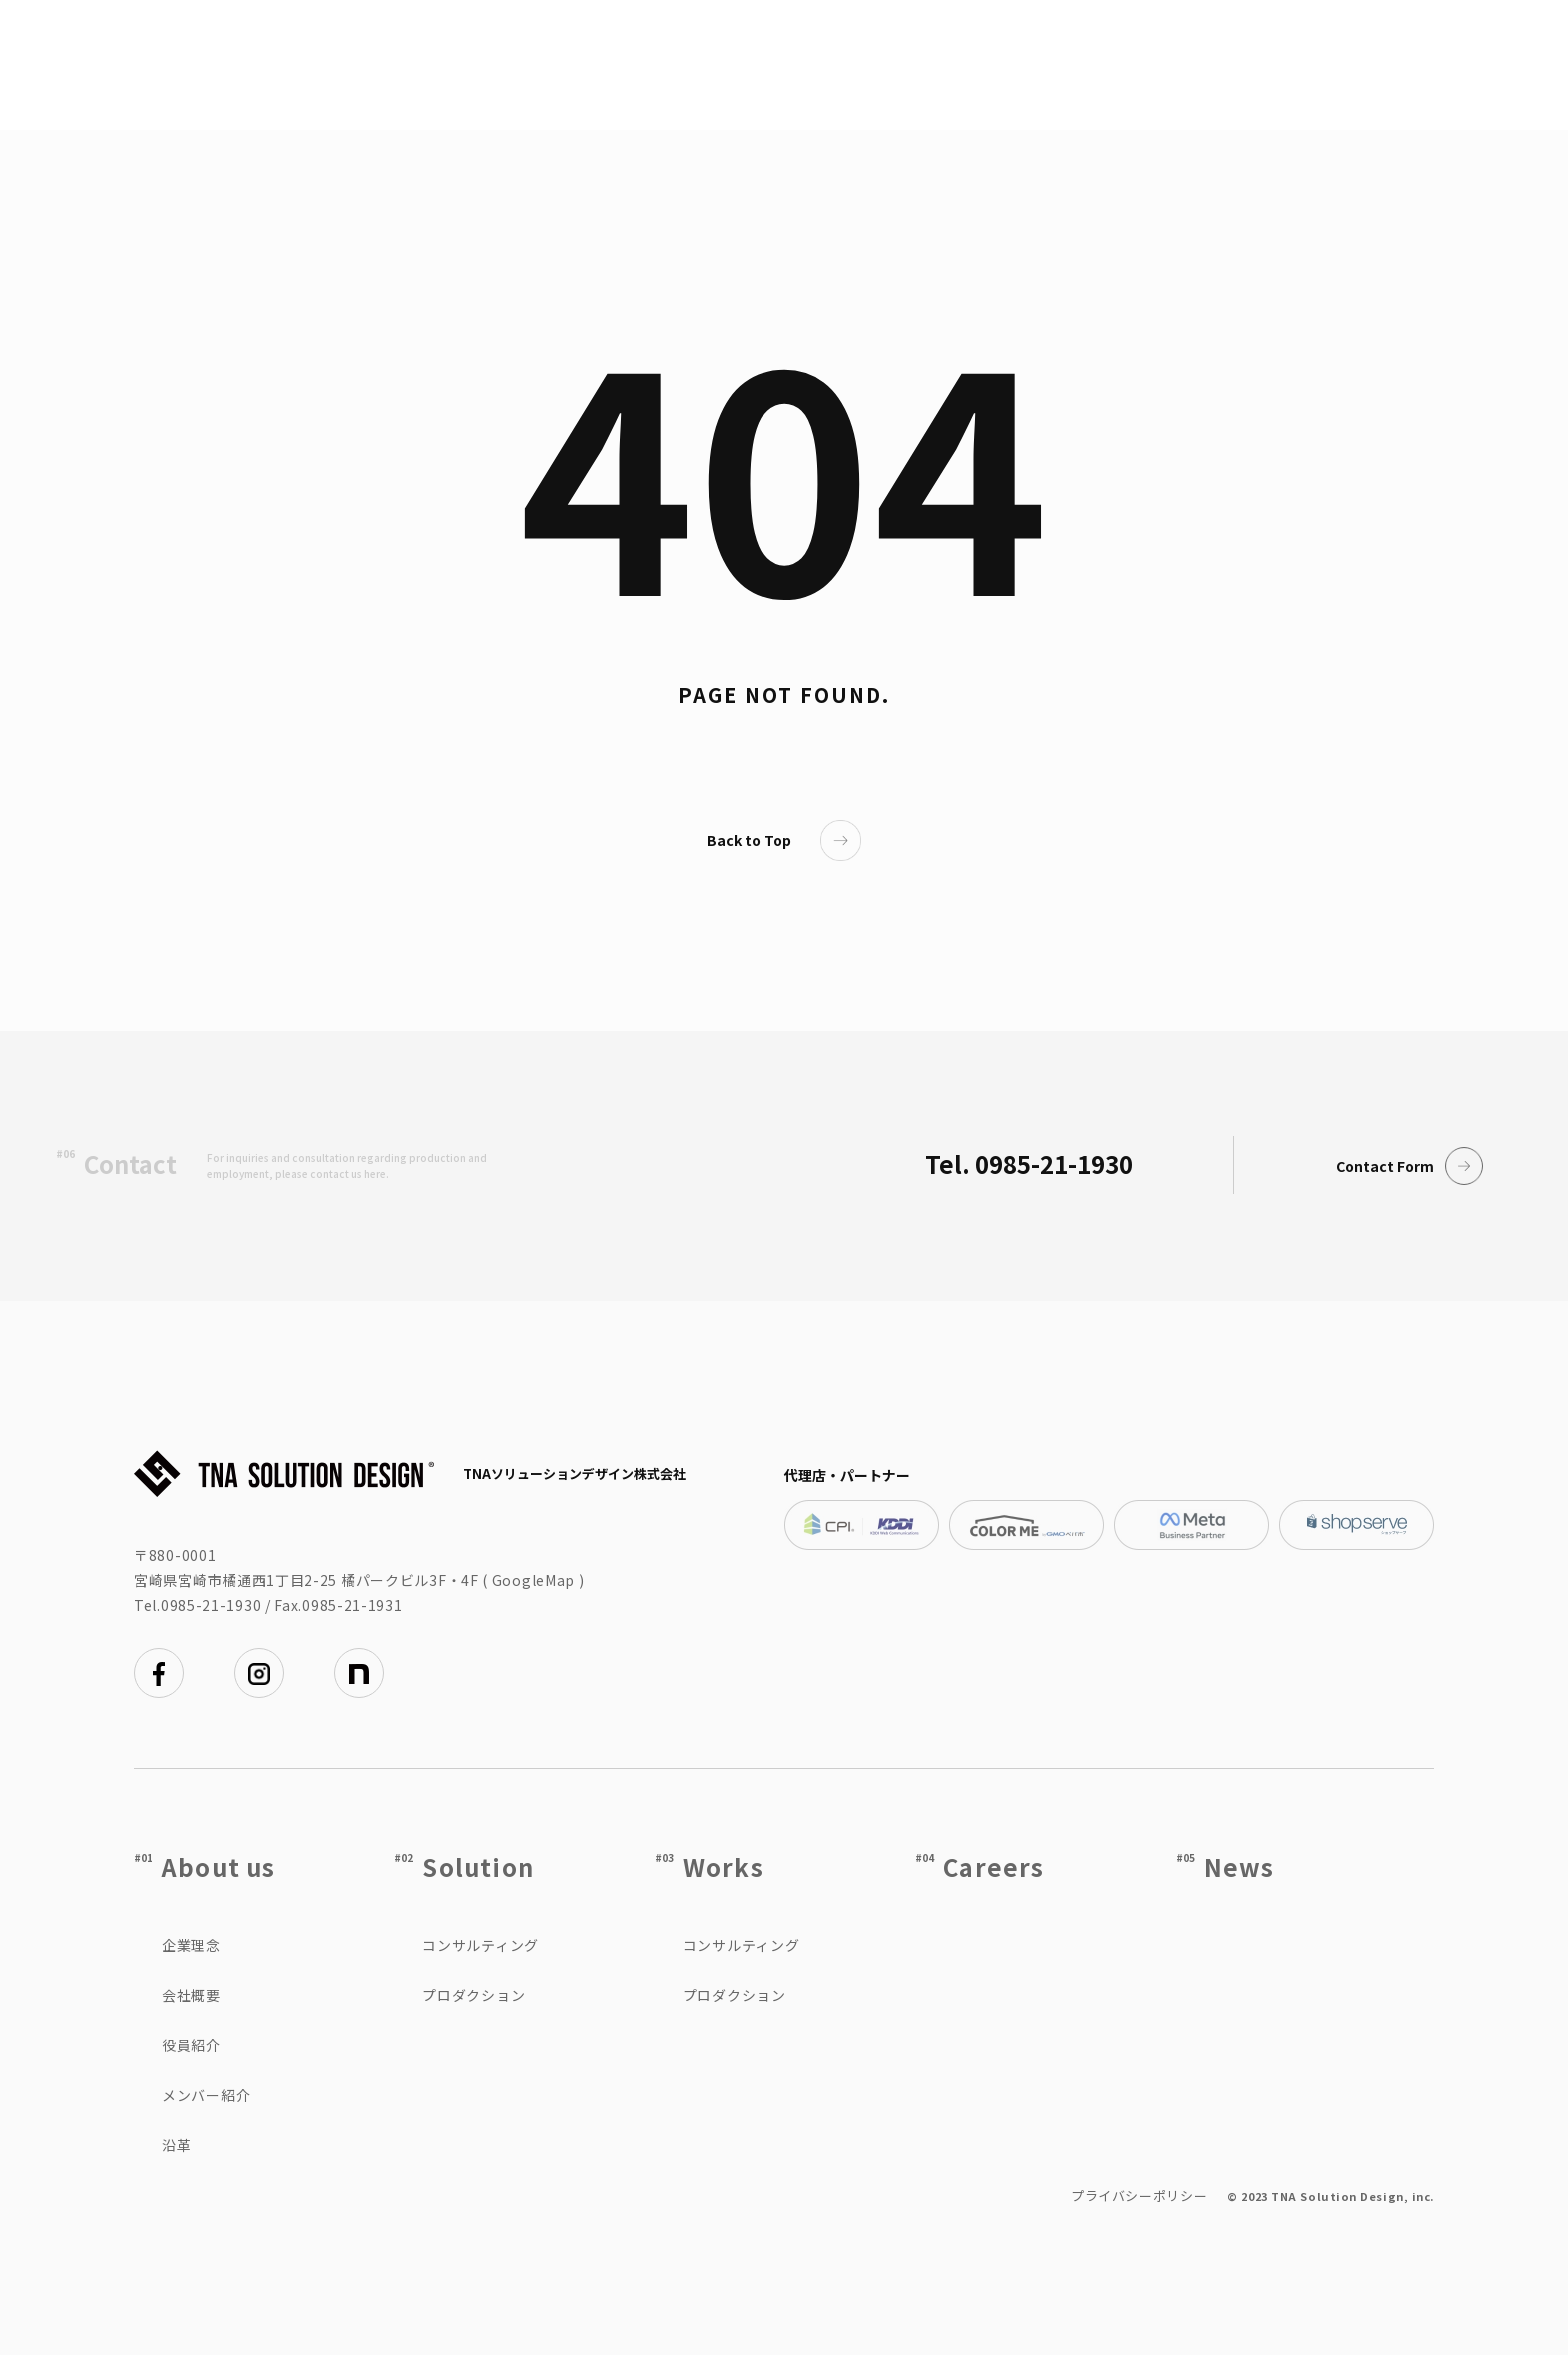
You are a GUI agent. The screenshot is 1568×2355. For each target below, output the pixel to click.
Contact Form (1410, 1166)
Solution (478, 1866)
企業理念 (191, 1945)
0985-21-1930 (211, 1605)
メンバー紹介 (206, 2095)
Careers (993, 1866)
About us (219, 1866)
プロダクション (473, 1995)
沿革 (176, 2145)
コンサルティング (480, 1945)
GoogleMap (533, 1580)
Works (723, 1866)
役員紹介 (191, 2045)
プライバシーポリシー (1139, 2195)
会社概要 (191, 1995)
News (1239, 1866)
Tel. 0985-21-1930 (1029, 1163)
